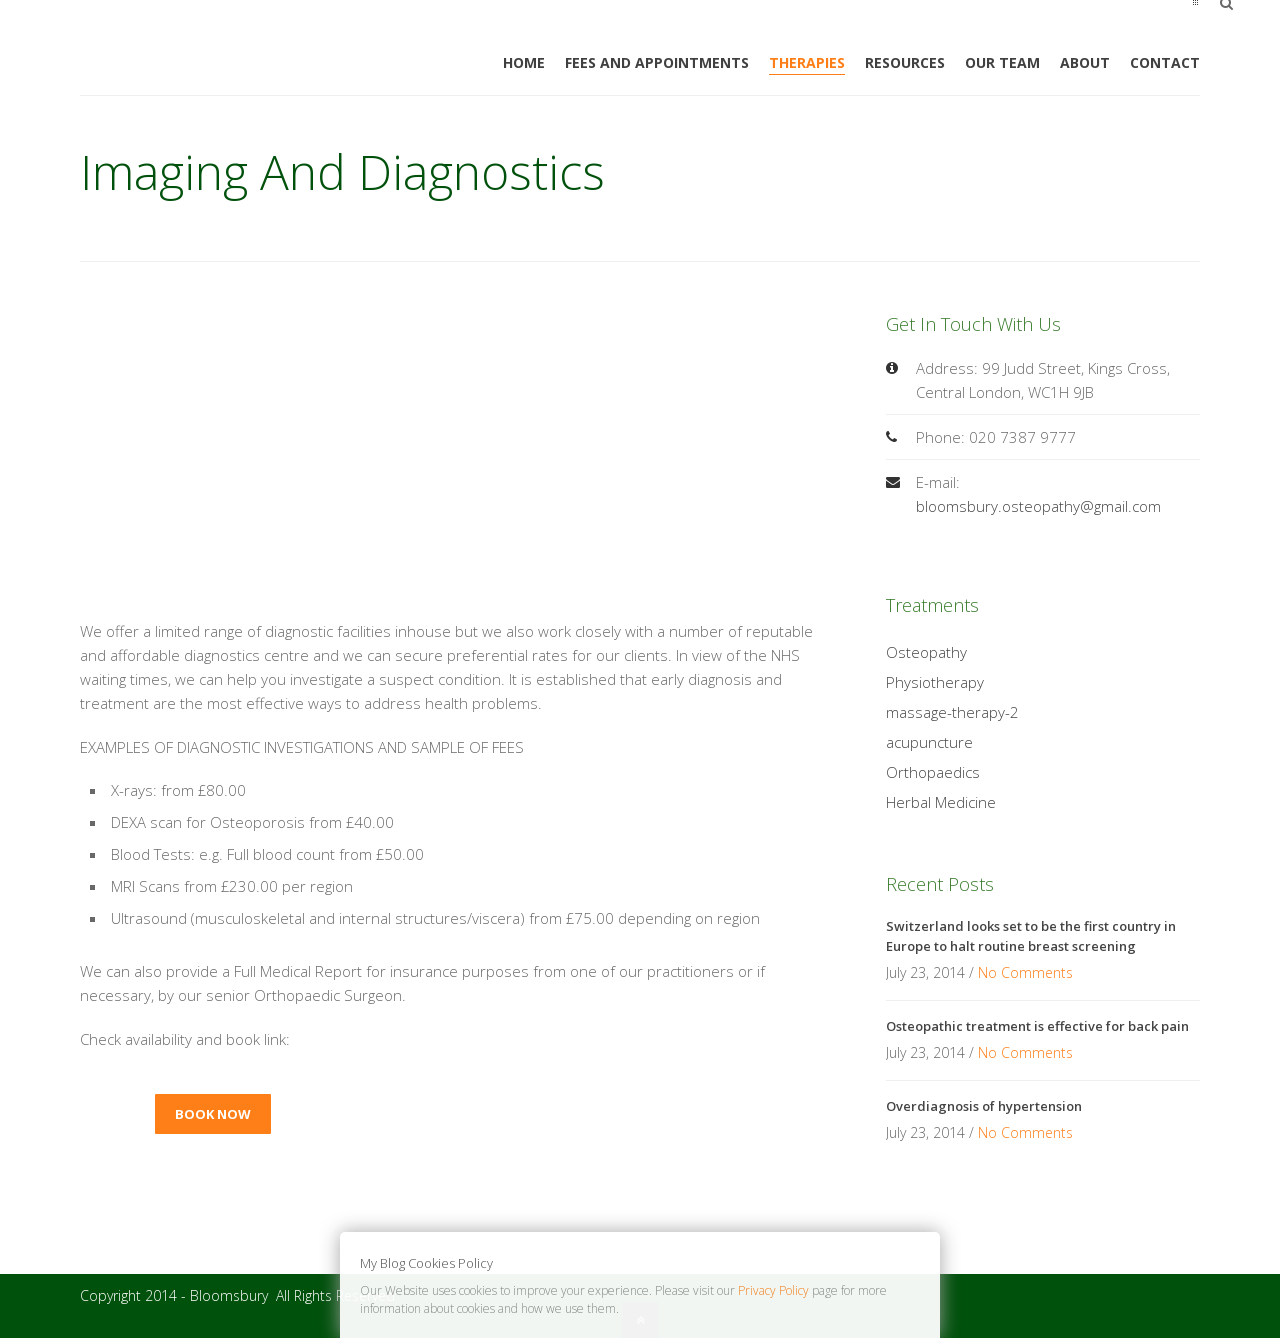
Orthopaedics (933, 772)
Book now (213, 1114)
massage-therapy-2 (952, 712)
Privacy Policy (773, 1290)
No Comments (1025, 972)
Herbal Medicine (941, 802)
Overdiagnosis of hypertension (984, 1106)
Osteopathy (926, 652)
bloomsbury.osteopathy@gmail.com (1038, 506)
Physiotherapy (935, 682)
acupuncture (929, 742)
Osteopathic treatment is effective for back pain (1037, 1026)
